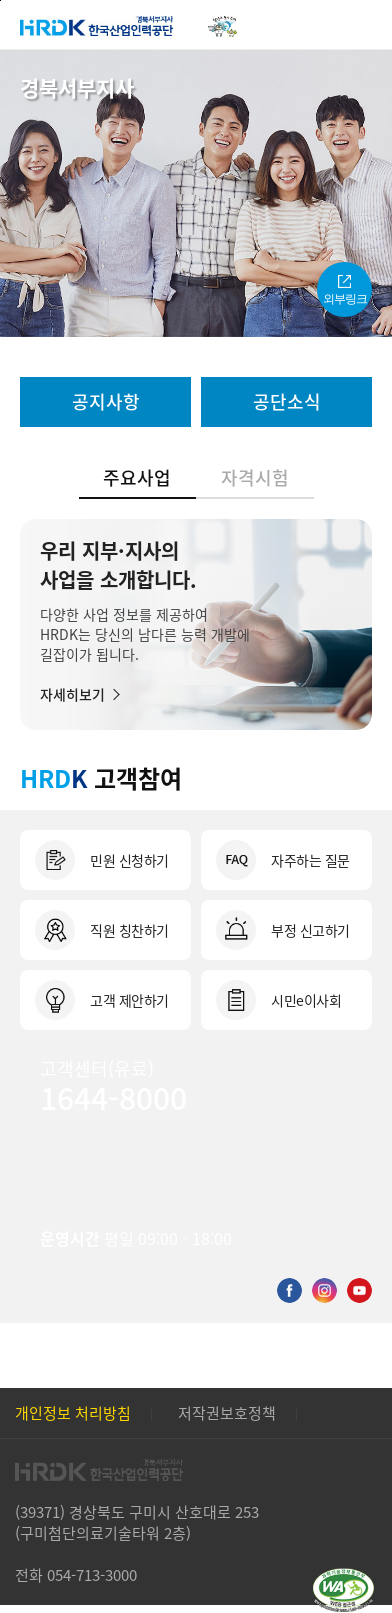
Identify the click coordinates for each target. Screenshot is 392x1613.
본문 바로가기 (0, 0)
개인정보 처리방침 (73, 1412)
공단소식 (287, 401)
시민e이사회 (306, 1000)
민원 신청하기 (129, 860)
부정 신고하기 (310, 930)
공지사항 (106, 401)
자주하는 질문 (310, 860)
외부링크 (345, 299)
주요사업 (137, 477)
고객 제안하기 (129, 1000)
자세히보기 (72, 693)
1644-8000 (113, 1097)
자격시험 (255, 477)
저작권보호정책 (227, 1412)
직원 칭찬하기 (129, 930)
